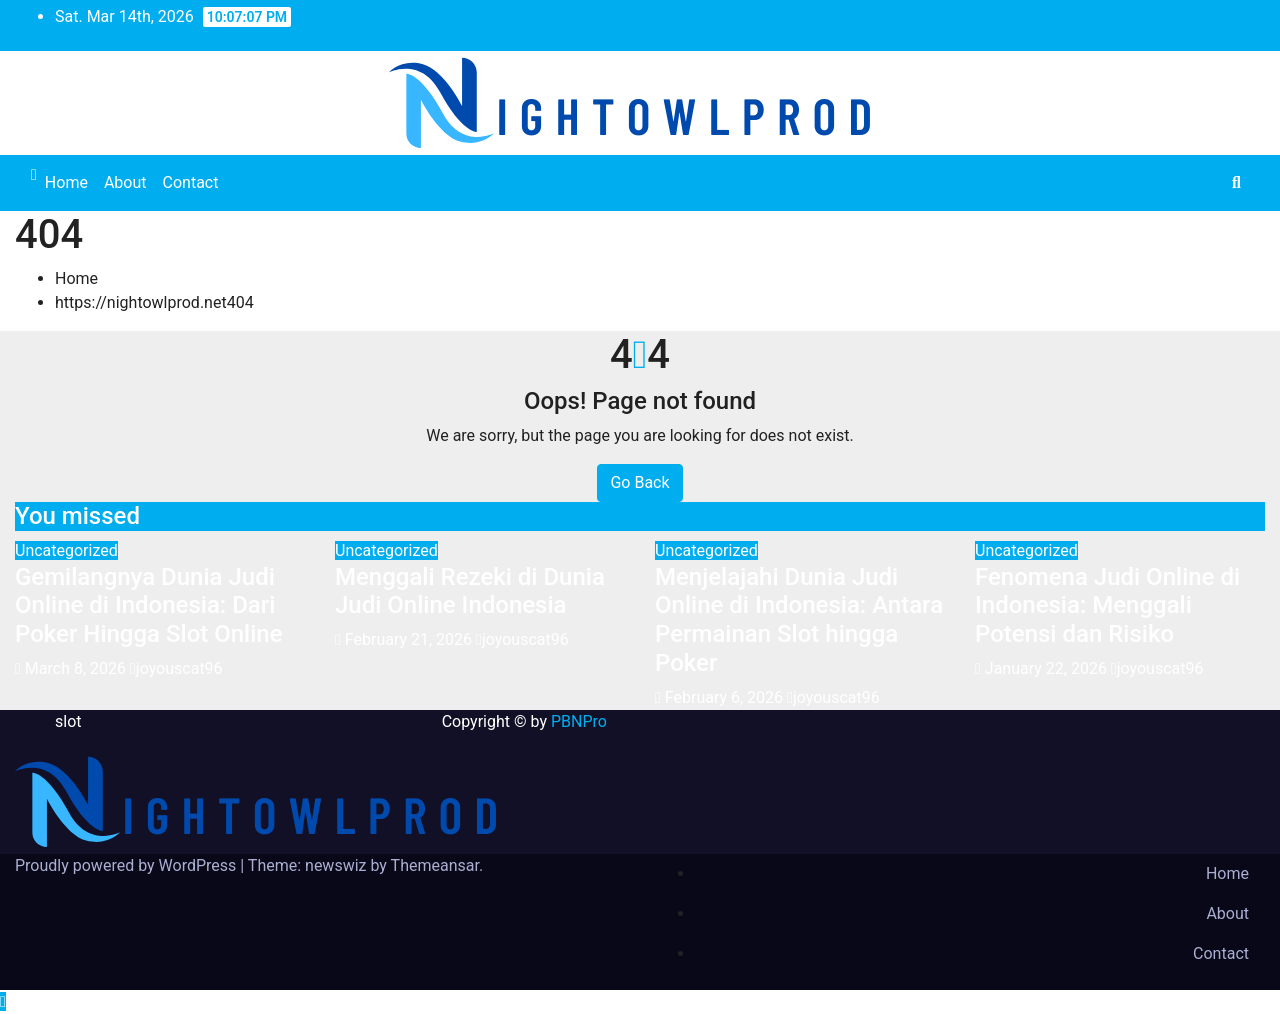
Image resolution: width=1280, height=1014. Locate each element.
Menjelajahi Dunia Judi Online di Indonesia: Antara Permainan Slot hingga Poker (799, 620)
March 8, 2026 (77, 668)
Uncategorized (66, 550)
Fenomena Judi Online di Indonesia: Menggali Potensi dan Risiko (1107, 606)
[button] (1236, 182)
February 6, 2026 (726, 697)
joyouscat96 (176, 668)
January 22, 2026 (1048, 668)
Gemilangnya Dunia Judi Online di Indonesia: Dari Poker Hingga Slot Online (149, 606)
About (125, 182)
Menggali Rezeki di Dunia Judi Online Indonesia (470, 591)
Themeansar (435, 865)
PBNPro (579, 721)
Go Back (639, 482)
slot (68, 721)
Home (66, 182)
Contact (191, 182)
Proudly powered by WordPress (127, 865)
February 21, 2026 (410, 639)
